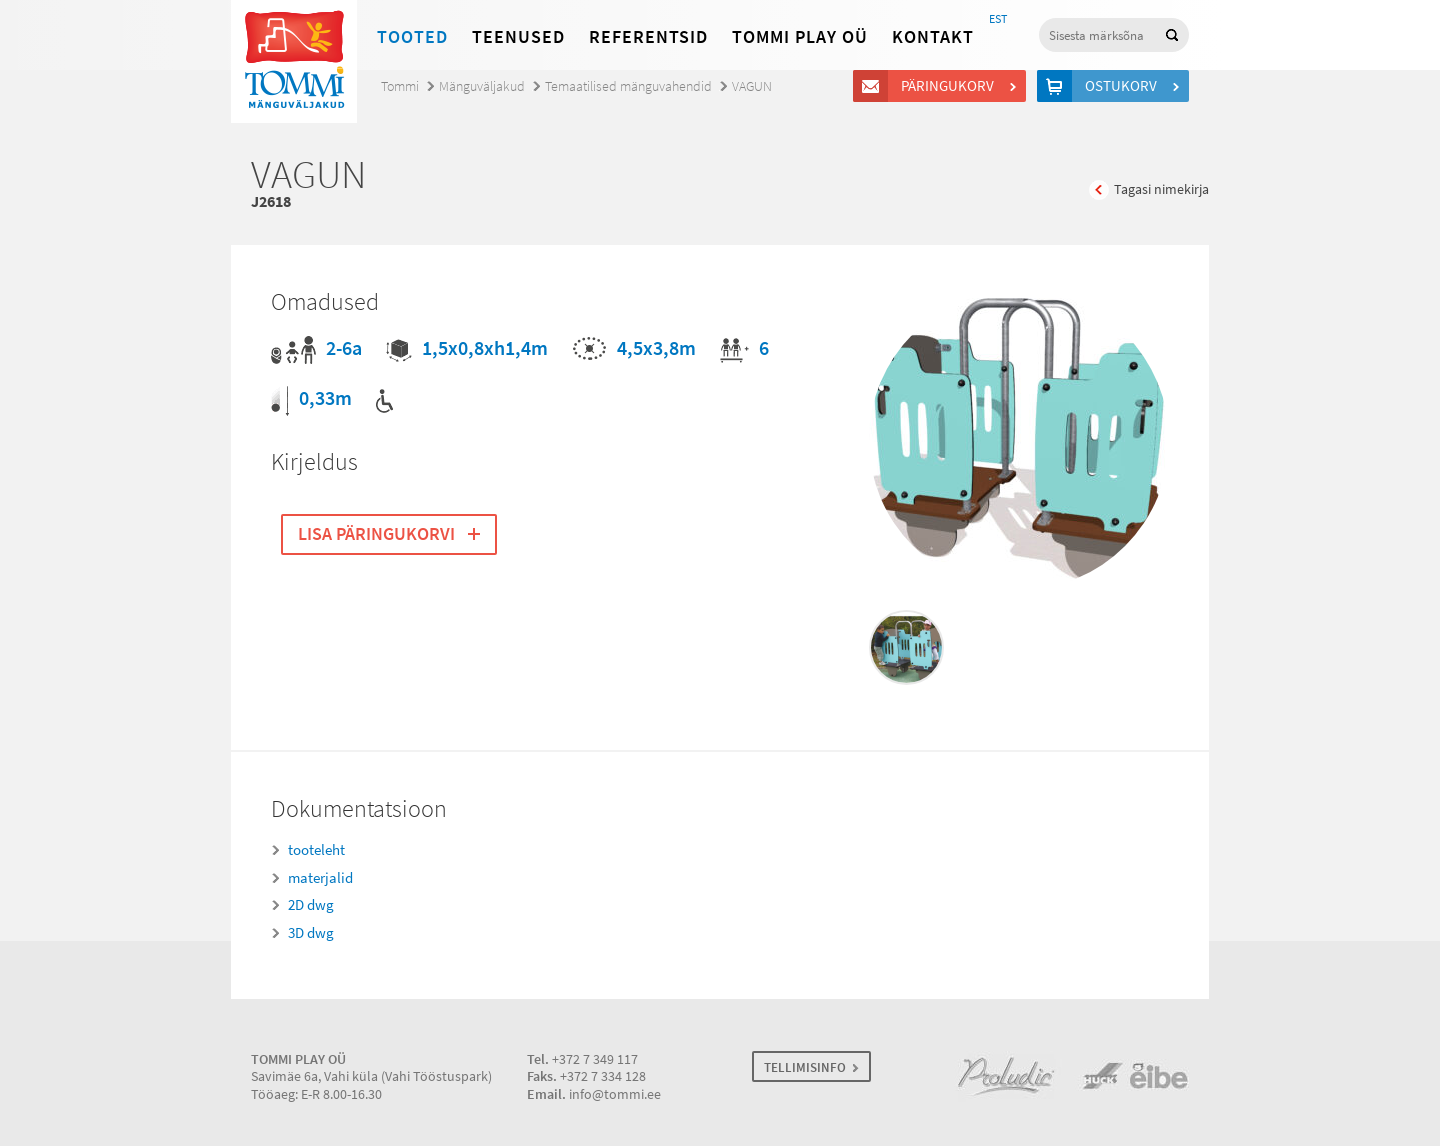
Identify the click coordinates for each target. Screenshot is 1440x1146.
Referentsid (648, 37)
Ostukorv (1124, 86)
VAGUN (752, 86)
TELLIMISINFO (805, 1067)
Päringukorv (950, 86)
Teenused (518, 37)
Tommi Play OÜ (800, 37)
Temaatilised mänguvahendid (628, 86)
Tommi (400, 86)
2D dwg (311, 905)
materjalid (320, 878)
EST (998, 19)
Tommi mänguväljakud (294, 61)
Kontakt (933, 37)
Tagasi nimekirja (1161, 189)
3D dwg (311, 933)
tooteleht (316, 850)
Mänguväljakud (482, 86)
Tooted (412, 37)
